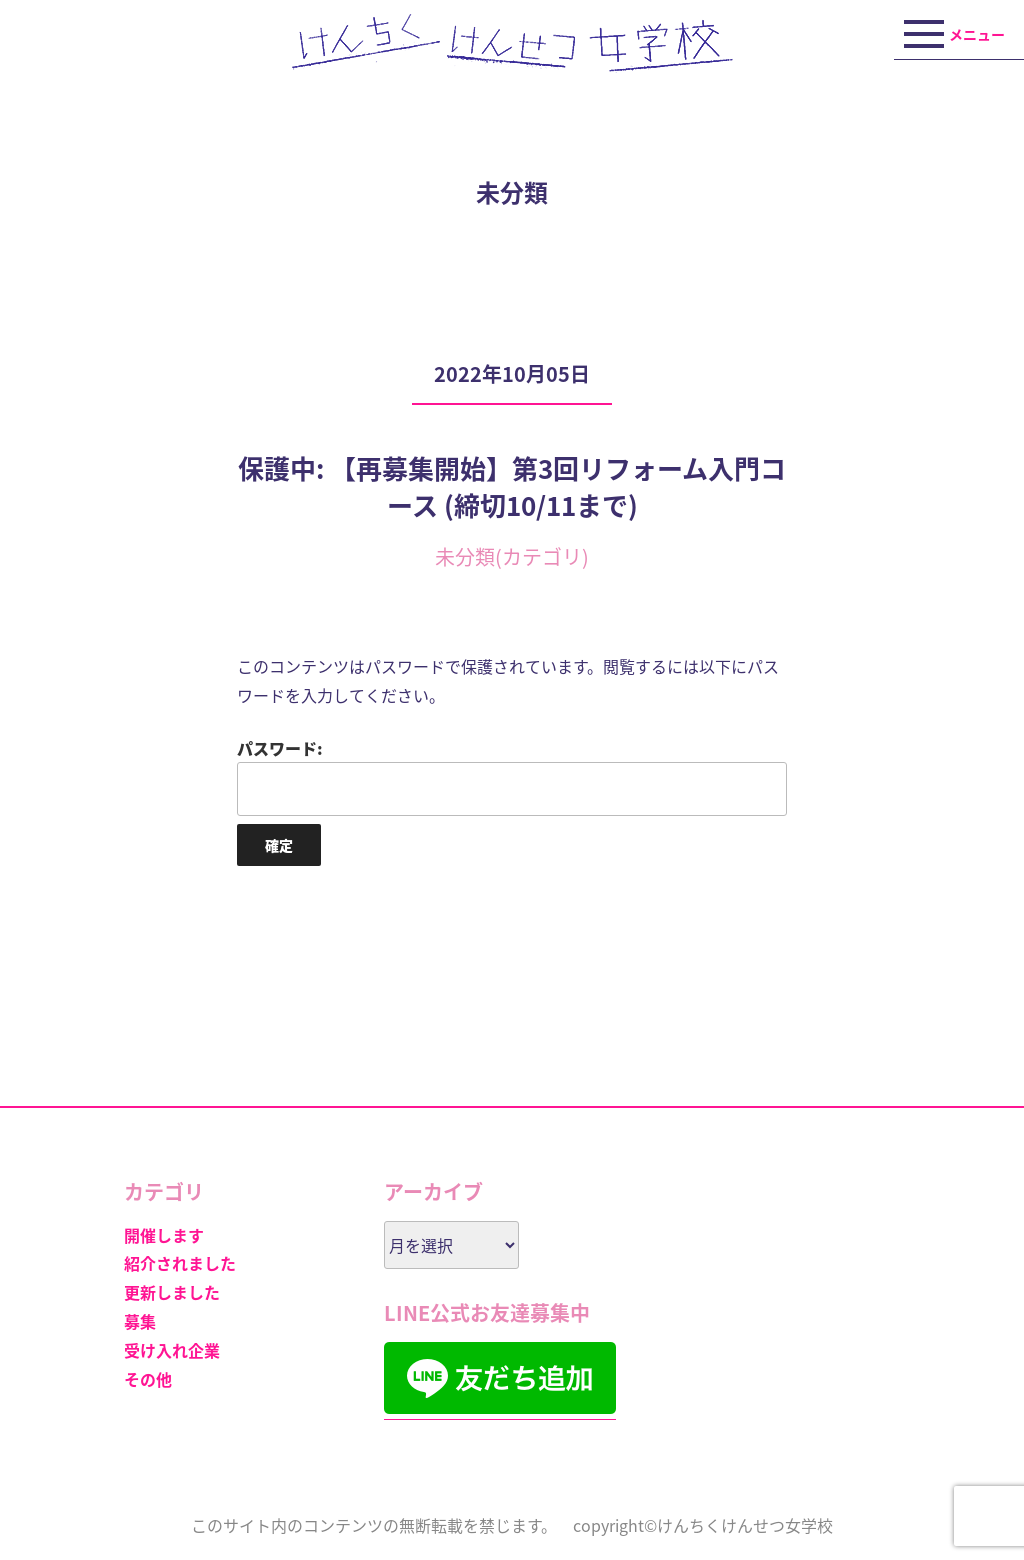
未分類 (465, 556)
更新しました (172, 1292)
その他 (148, 1379)
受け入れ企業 (172, 1350)
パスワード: (512, 776)
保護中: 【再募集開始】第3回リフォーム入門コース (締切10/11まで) (512, 486)
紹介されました (180, 1263)
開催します (164, 1235)
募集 (140, 1321)
